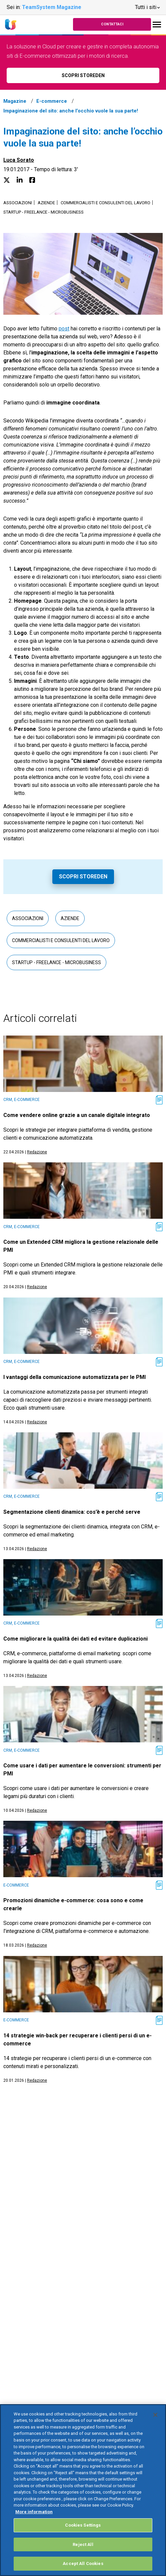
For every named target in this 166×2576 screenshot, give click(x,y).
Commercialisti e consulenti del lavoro (105, 202)
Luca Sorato (18, 160)
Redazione (37, 1152)
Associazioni (17, 202)
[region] (83, 2490)
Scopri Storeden (83, 876)
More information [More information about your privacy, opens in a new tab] (34, 2511)
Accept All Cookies (83, 2563)
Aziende (46, 202)
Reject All (83, 2544)
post (64, 328)
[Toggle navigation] (157, 24)
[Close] (155, 2414)
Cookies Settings (83, 2525)
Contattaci (112, 24)
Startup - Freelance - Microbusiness (43, 212)
